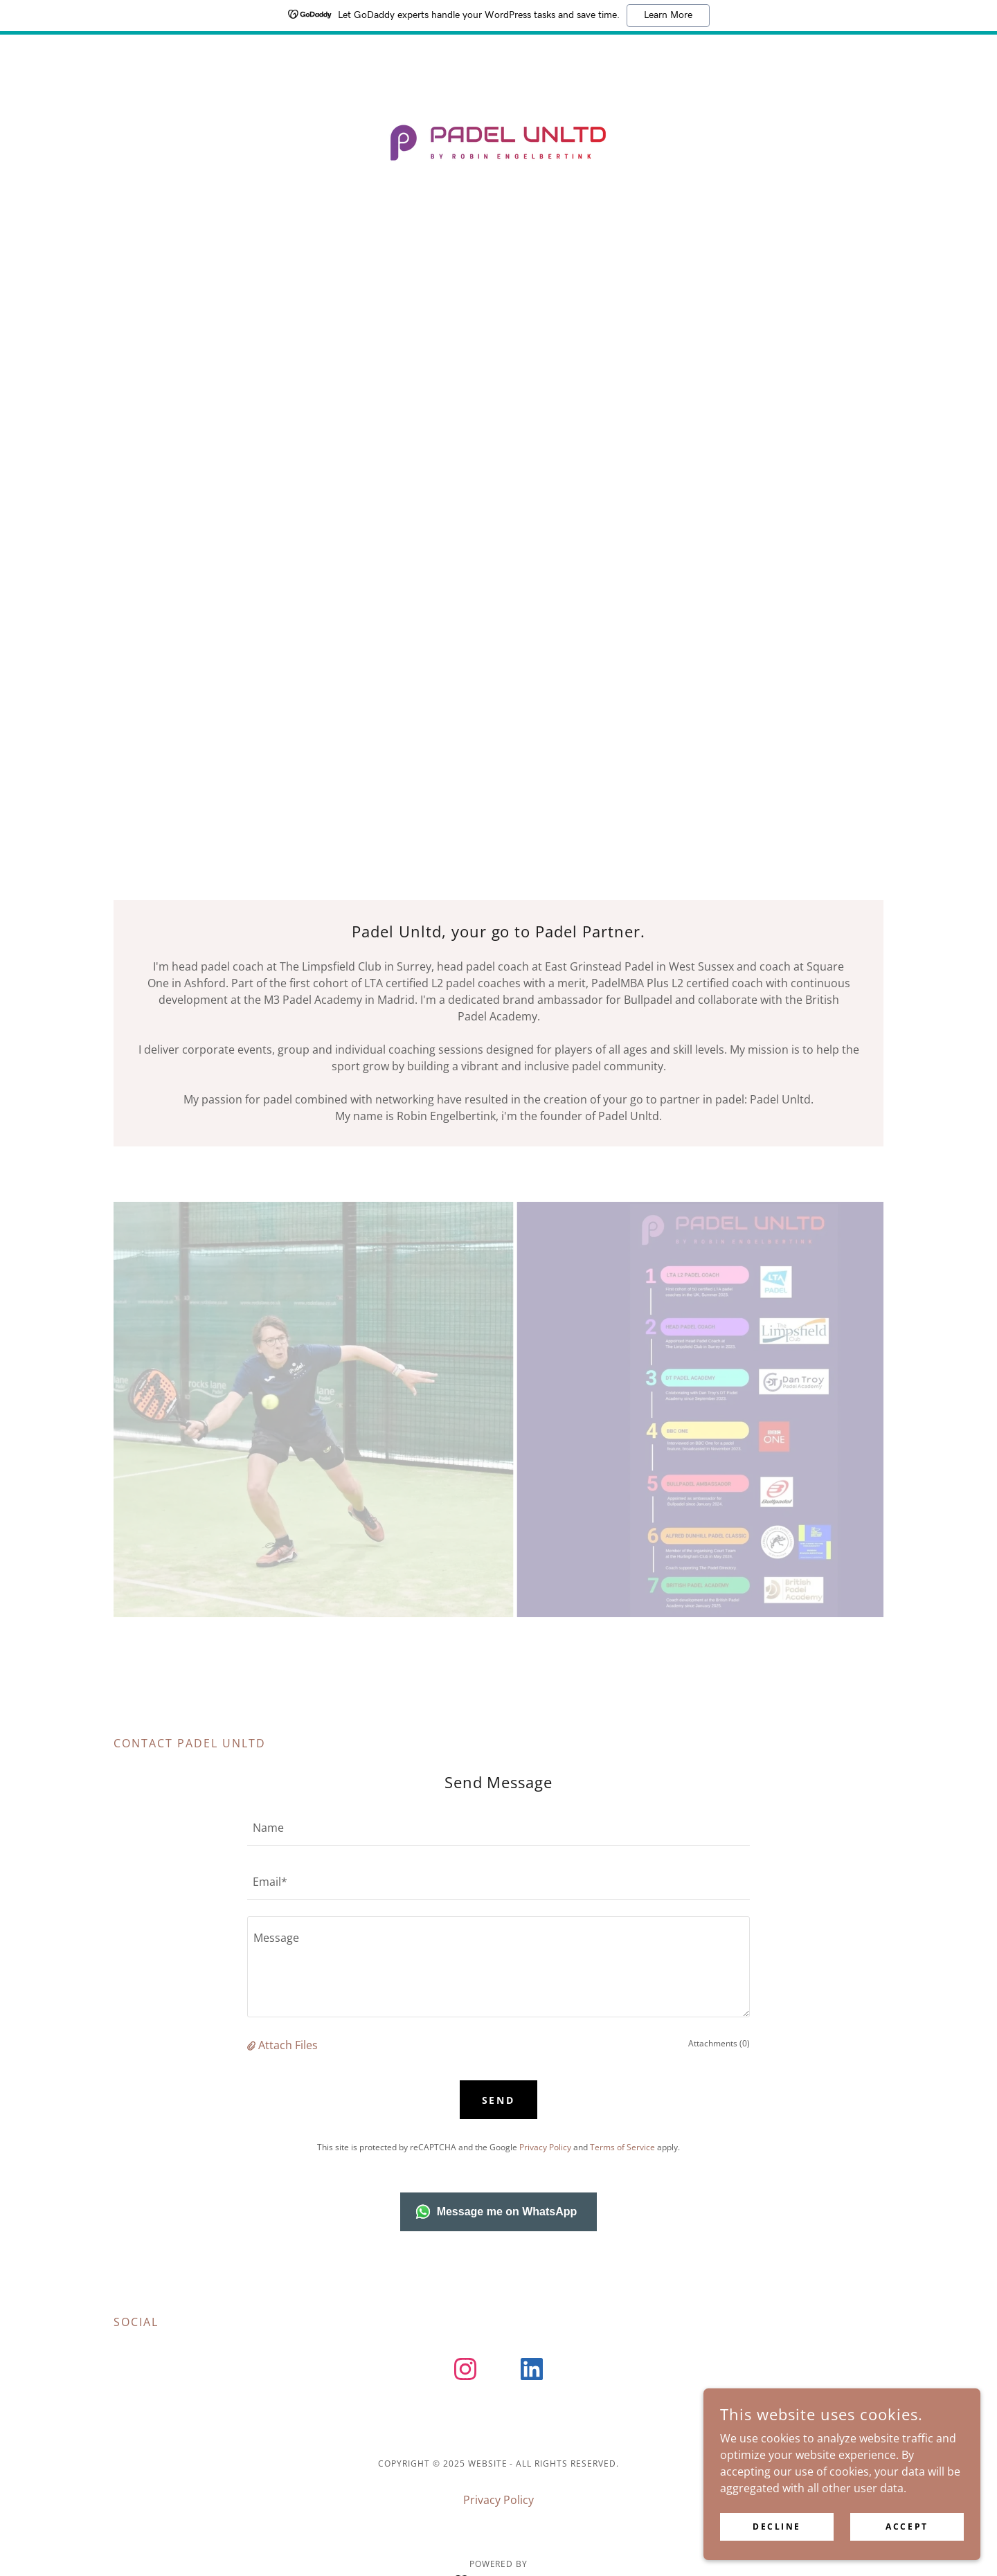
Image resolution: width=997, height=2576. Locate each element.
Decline (777, 2526)
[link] (498, 141)
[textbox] (498, 1827)
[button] (252, 2045)
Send (499, 2100)
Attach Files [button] (288, 2045)
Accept (907, 2526)
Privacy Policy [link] (545, 2147)
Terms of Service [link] (622, 2147)
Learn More (668, 15)
